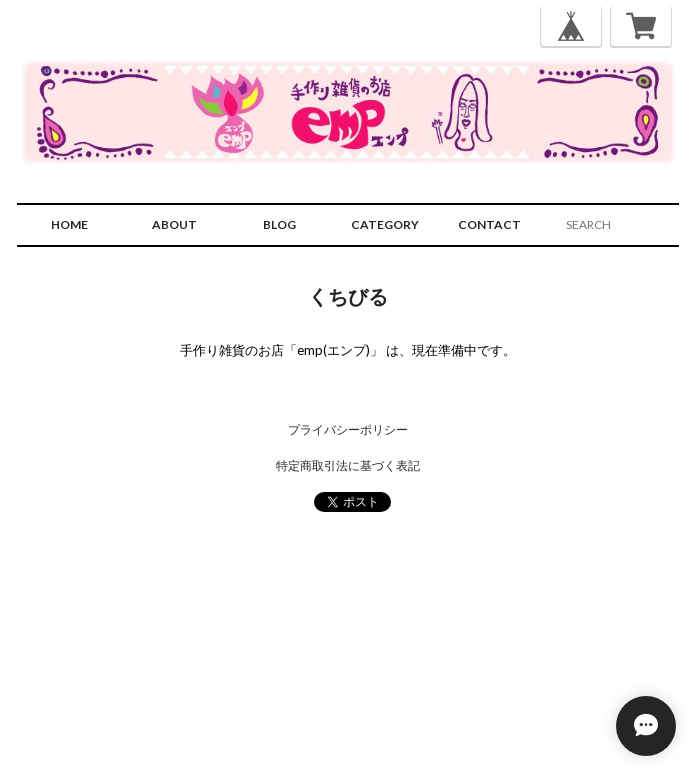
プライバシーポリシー (348, 429)
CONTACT (489, 224)
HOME (69, 224)
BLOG (279, 224)
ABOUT (174, 224)
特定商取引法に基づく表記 (348, 465)
